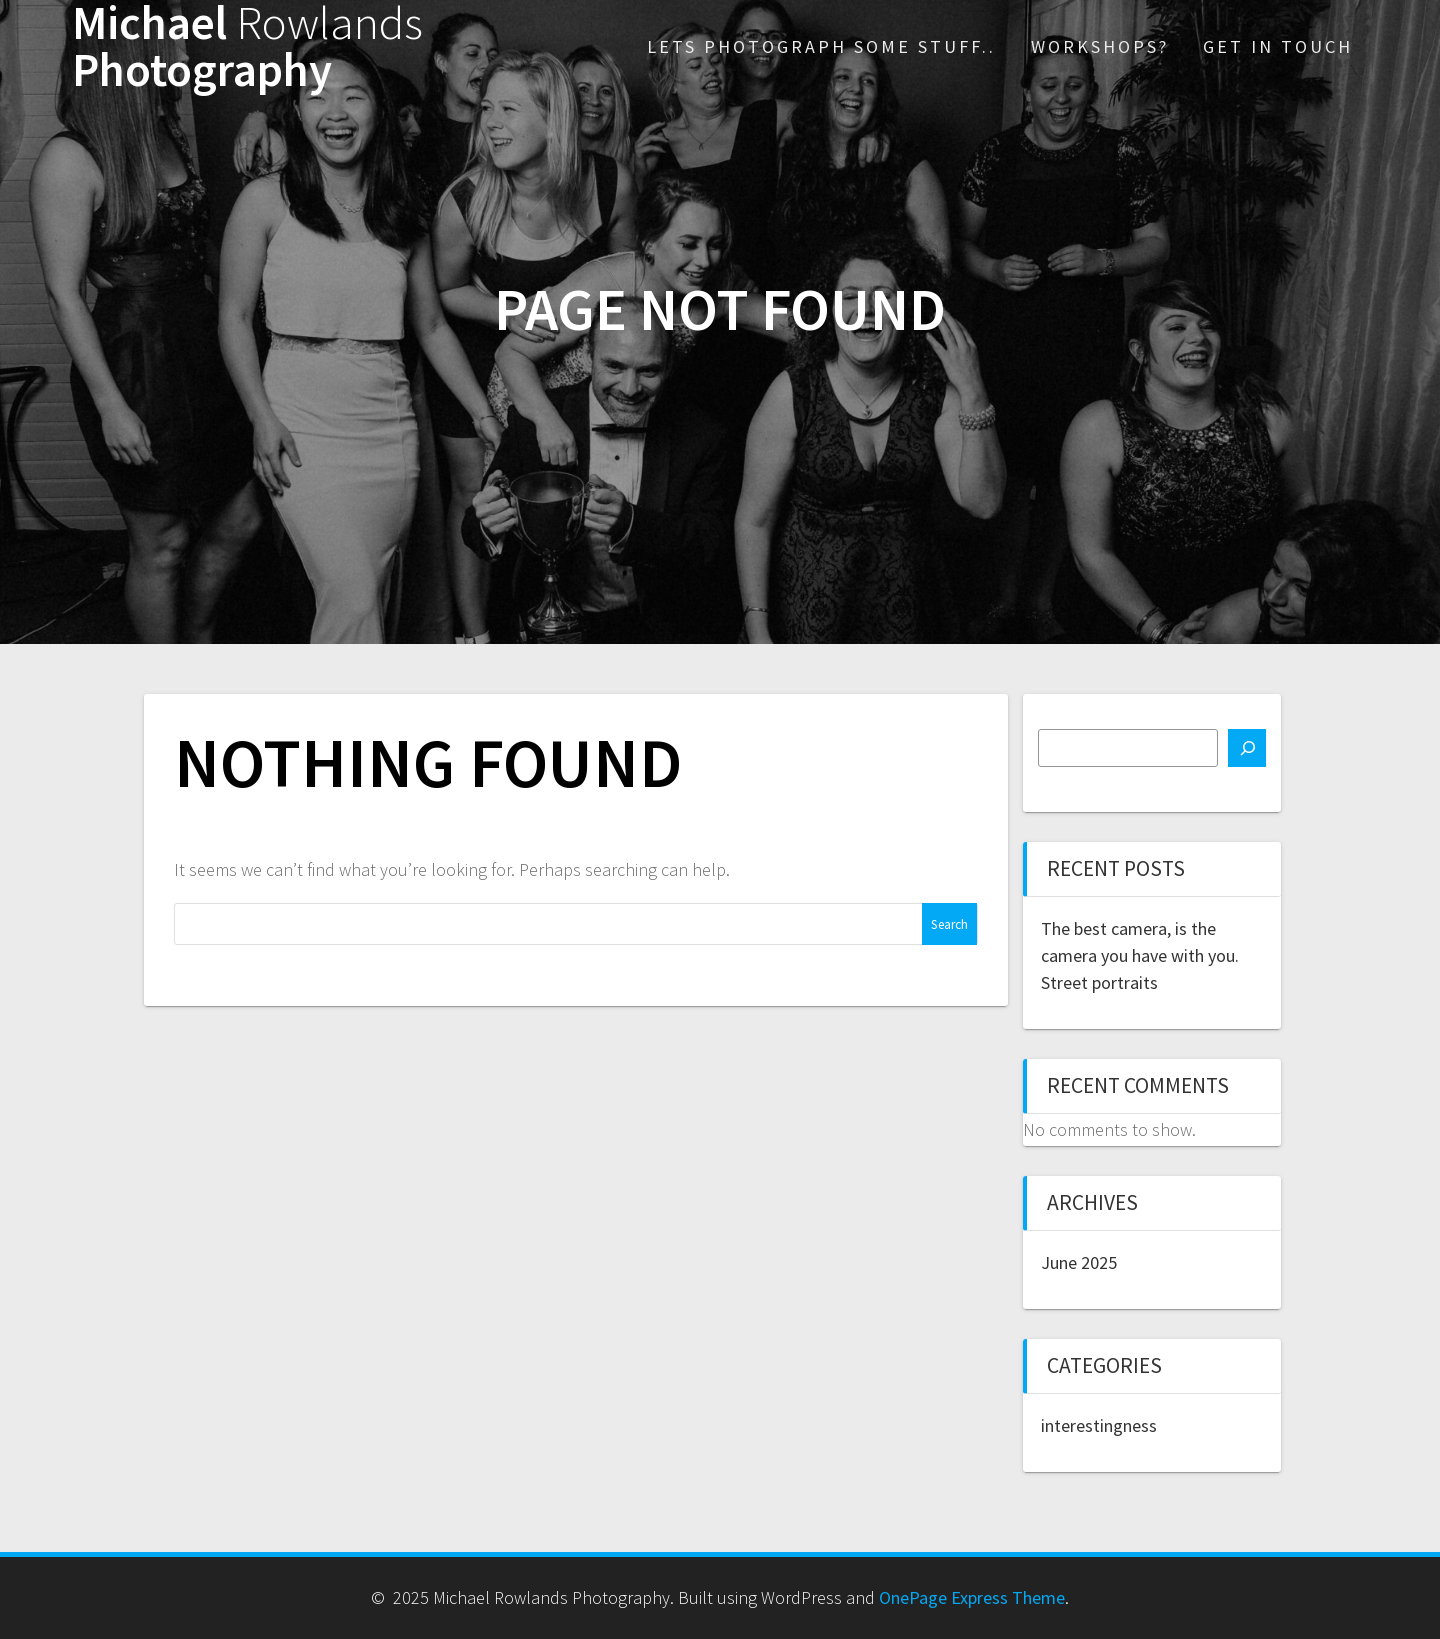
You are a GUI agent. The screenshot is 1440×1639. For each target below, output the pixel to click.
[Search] (1247, 748)
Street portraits (1099, 982)
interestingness (1099, 1425)
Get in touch (1278, 46)
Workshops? (1100, 46)
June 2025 (1079, 1262)
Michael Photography (247, 47)
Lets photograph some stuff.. (821, 46)
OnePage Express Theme (972, 1597)
